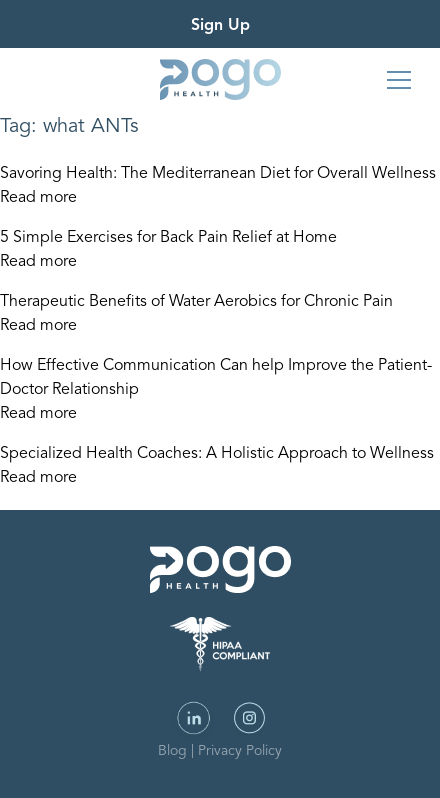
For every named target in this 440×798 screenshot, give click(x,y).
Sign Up (220, 26)
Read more (38, 198)
